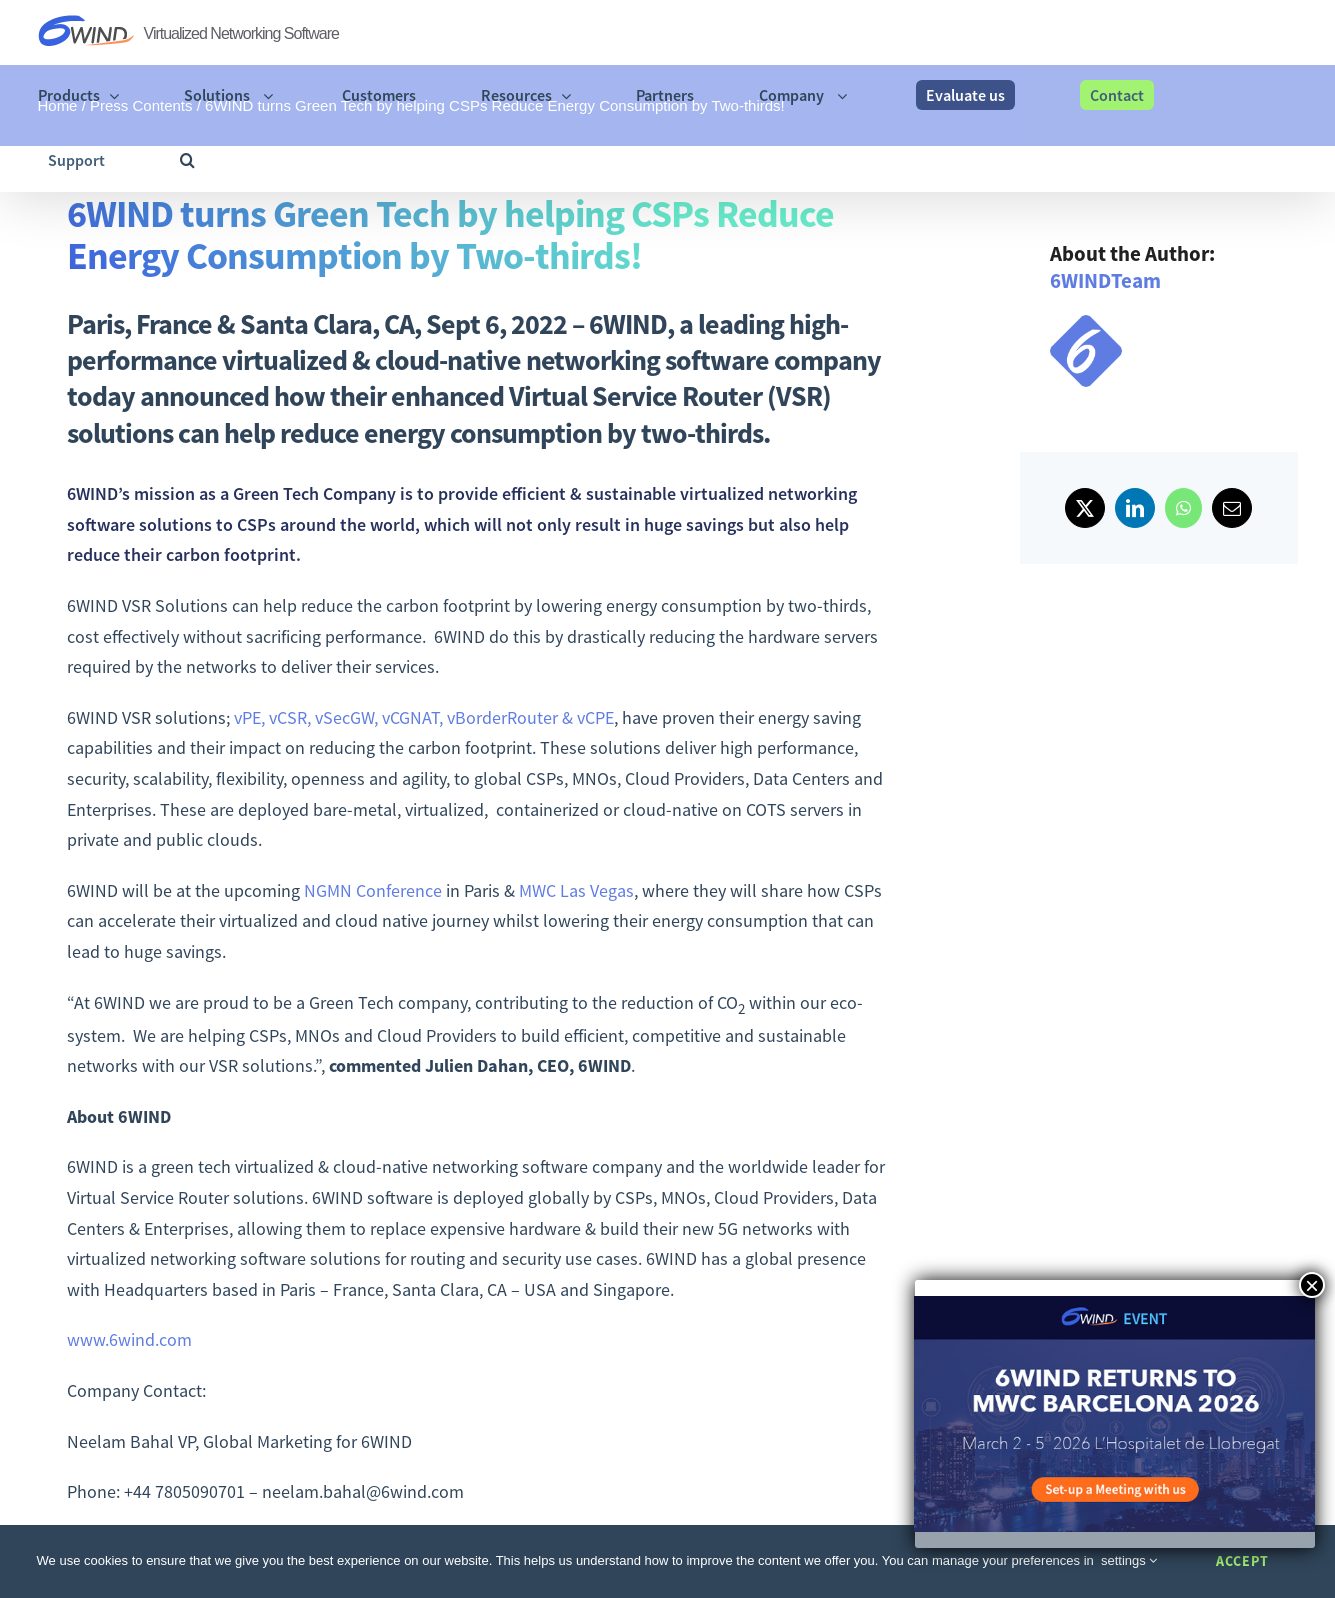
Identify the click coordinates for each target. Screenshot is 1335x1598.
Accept (1242, 1561)
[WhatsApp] (1183, 508)
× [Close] (1312, 1285)
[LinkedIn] (1135, 508)
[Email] (1232, 508)
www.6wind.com (129, 1339)
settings (1129, 1560)
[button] (187, 159)
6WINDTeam (1105, 280)
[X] (1085, 508)
